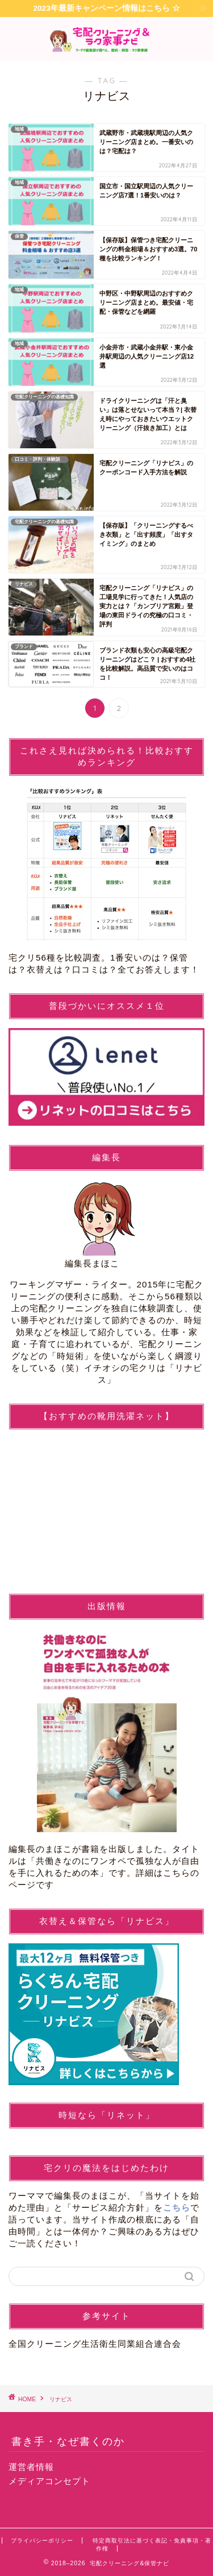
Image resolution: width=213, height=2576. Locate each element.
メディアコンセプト (49, 2481)
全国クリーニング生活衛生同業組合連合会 (95, 2343)
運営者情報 (31, 2467)
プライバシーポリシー (42, 2540)
